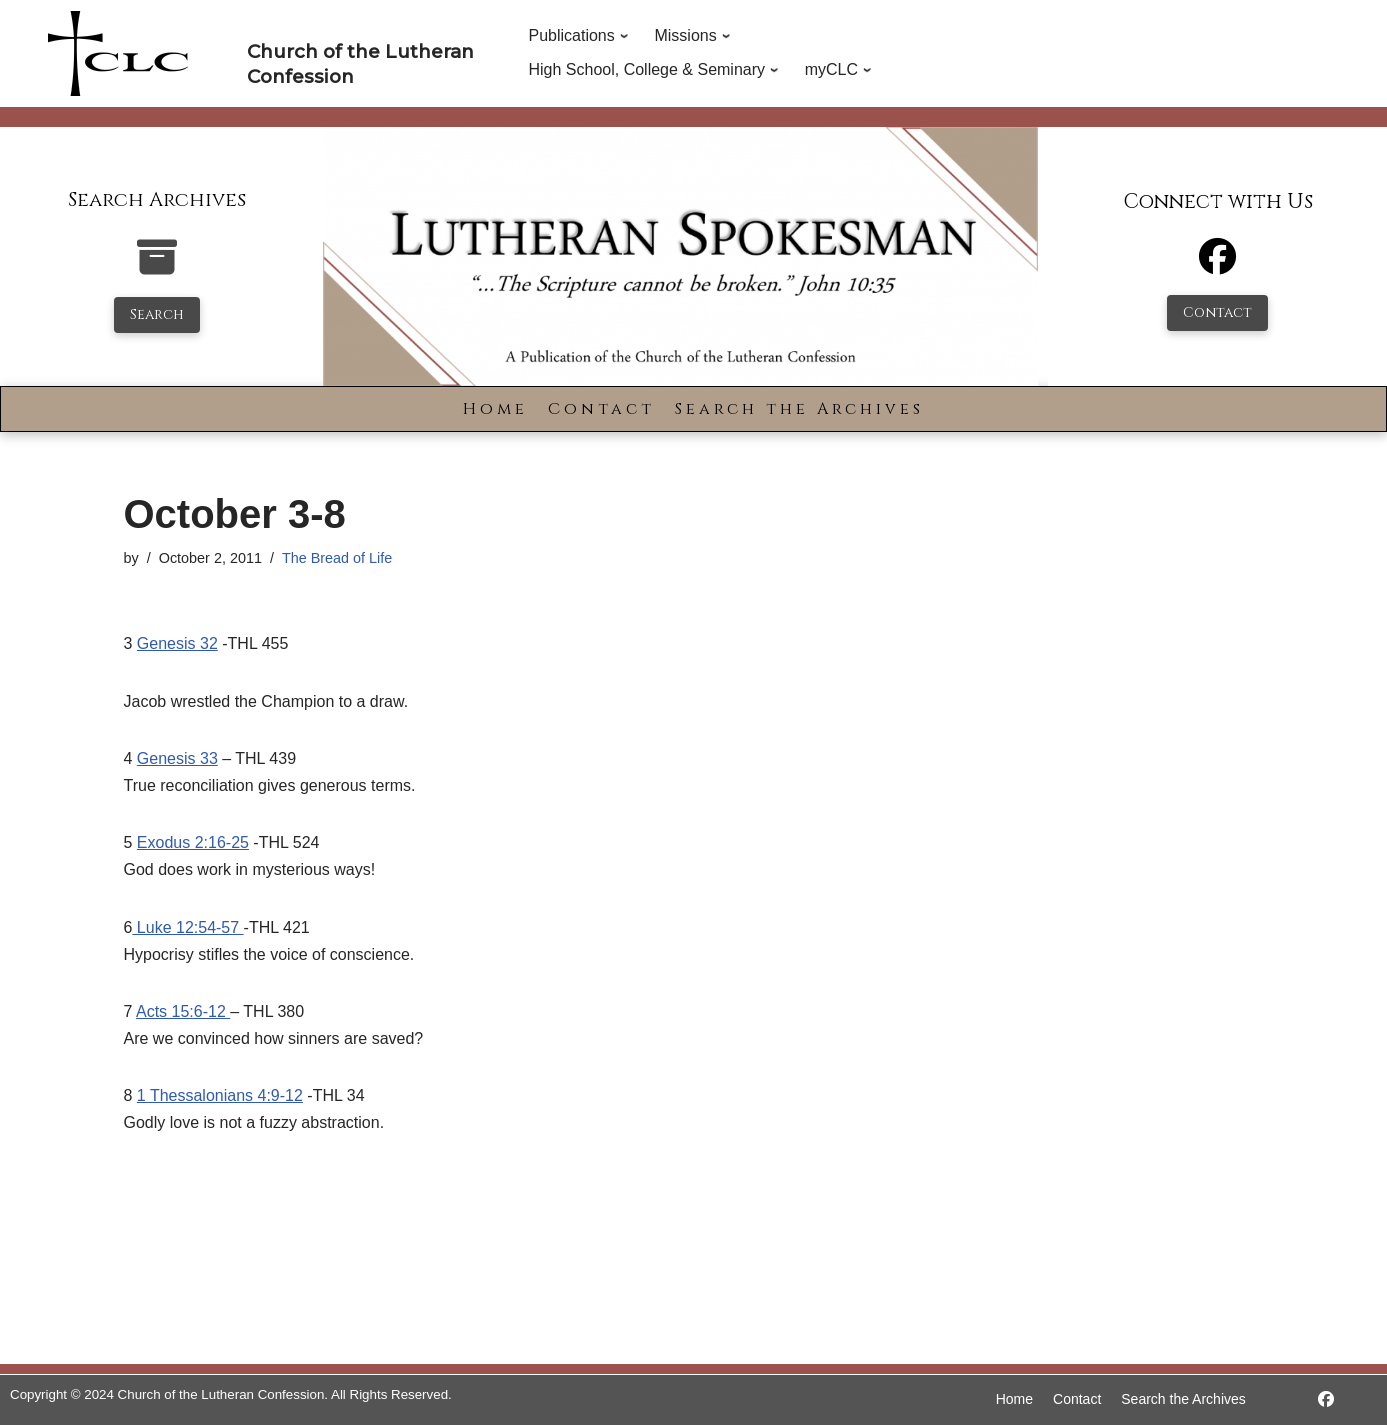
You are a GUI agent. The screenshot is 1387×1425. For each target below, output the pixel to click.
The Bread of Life (337, 558)
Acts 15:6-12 (183, 1011)
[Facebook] (1217, 265)
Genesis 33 (177, 758)
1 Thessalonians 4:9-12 (220, 1095)
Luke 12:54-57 (187, 927)
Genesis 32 (177, 643)
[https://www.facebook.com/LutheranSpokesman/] (1326, 1399)
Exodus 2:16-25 (193, 842)
